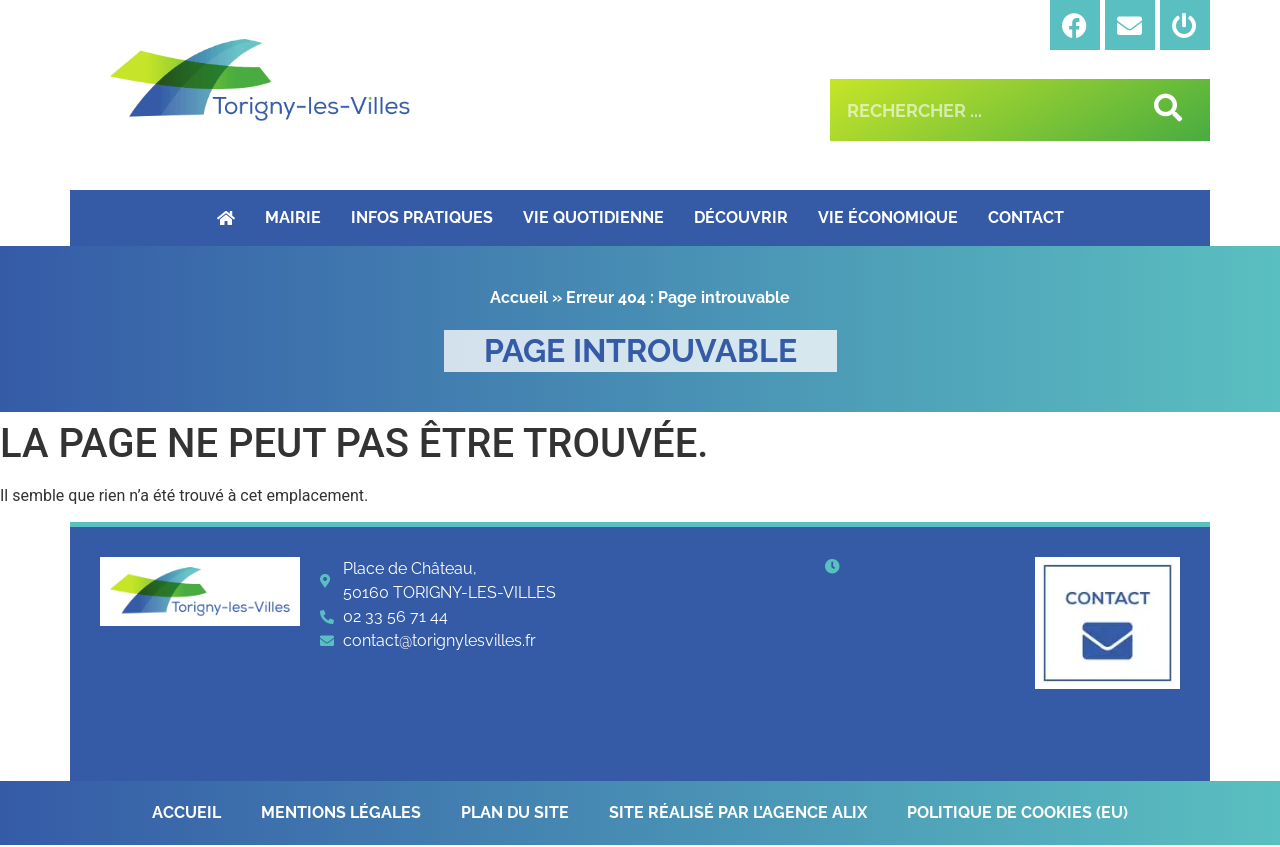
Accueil (519, 297)
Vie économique (888, 217)
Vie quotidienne (593, 217)
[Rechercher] (1164, 110)
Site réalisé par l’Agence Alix (738, 813)
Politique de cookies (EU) (1017, 813)
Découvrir (741, 217)
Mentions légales (341, 813)
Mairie (293, 217)
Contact (1026, 217)
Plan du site (515, 813)
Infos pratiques (422, 217)
